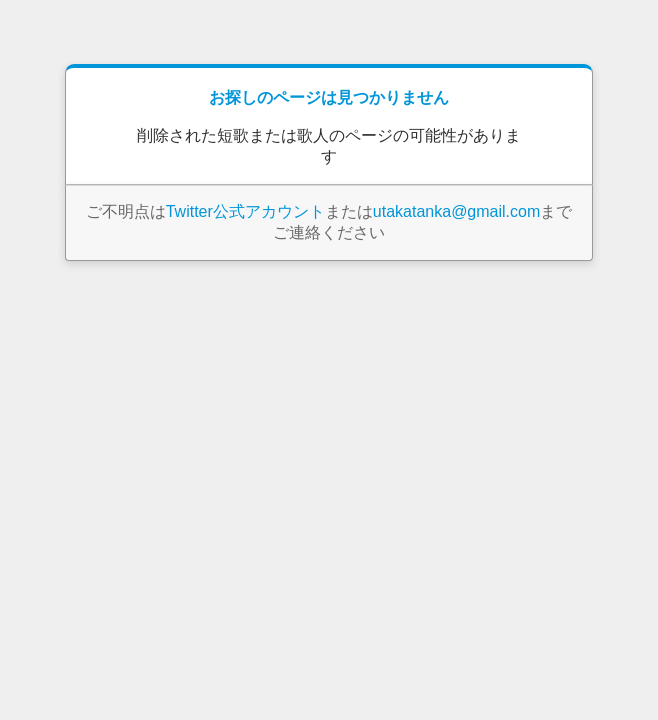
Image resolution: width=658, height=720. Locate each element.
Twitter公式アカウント (245, 211)
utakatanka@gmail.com (456, 211)
